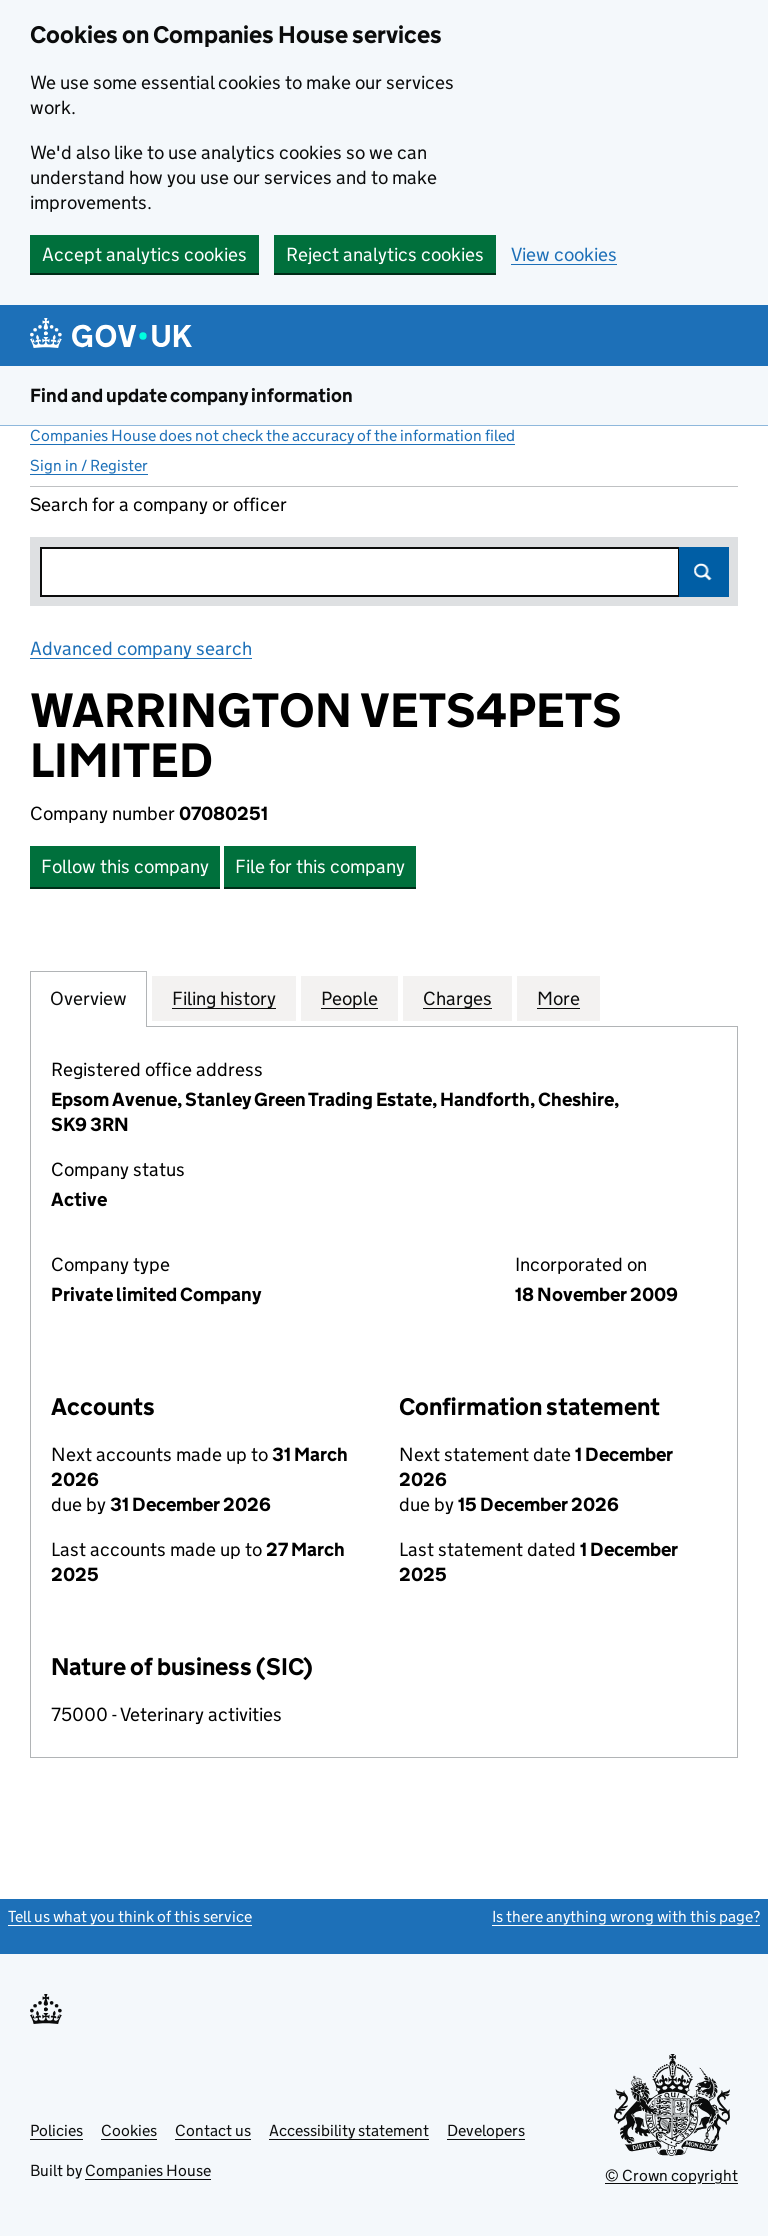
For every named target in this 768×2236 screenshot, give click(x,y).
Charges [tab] (457, 998)
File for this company (320, 866)
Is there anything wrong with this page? (626, 1916)
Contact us (213, 2130)
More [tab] (558, 998)
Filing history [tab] (224, 998)
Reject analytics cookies (385, 254)
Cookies (129, 2130)
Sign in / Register (89, 465)
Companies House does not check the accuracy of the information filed (272, 435)
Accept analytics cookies (144, 254)
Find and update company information (191, 395)
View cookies (564, 254)
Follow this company (125, 866)
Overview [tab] (88, 998)
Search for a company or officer (158, 504)
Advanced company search (141, 648)
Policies (56, 2130)
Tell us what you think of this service (130, 1916)
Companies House (148, 2170)
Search (704, 572)
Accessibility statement (349, 2130)
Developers (486, 2130)
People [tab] (349, 998)
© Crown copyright (671, 2175)
